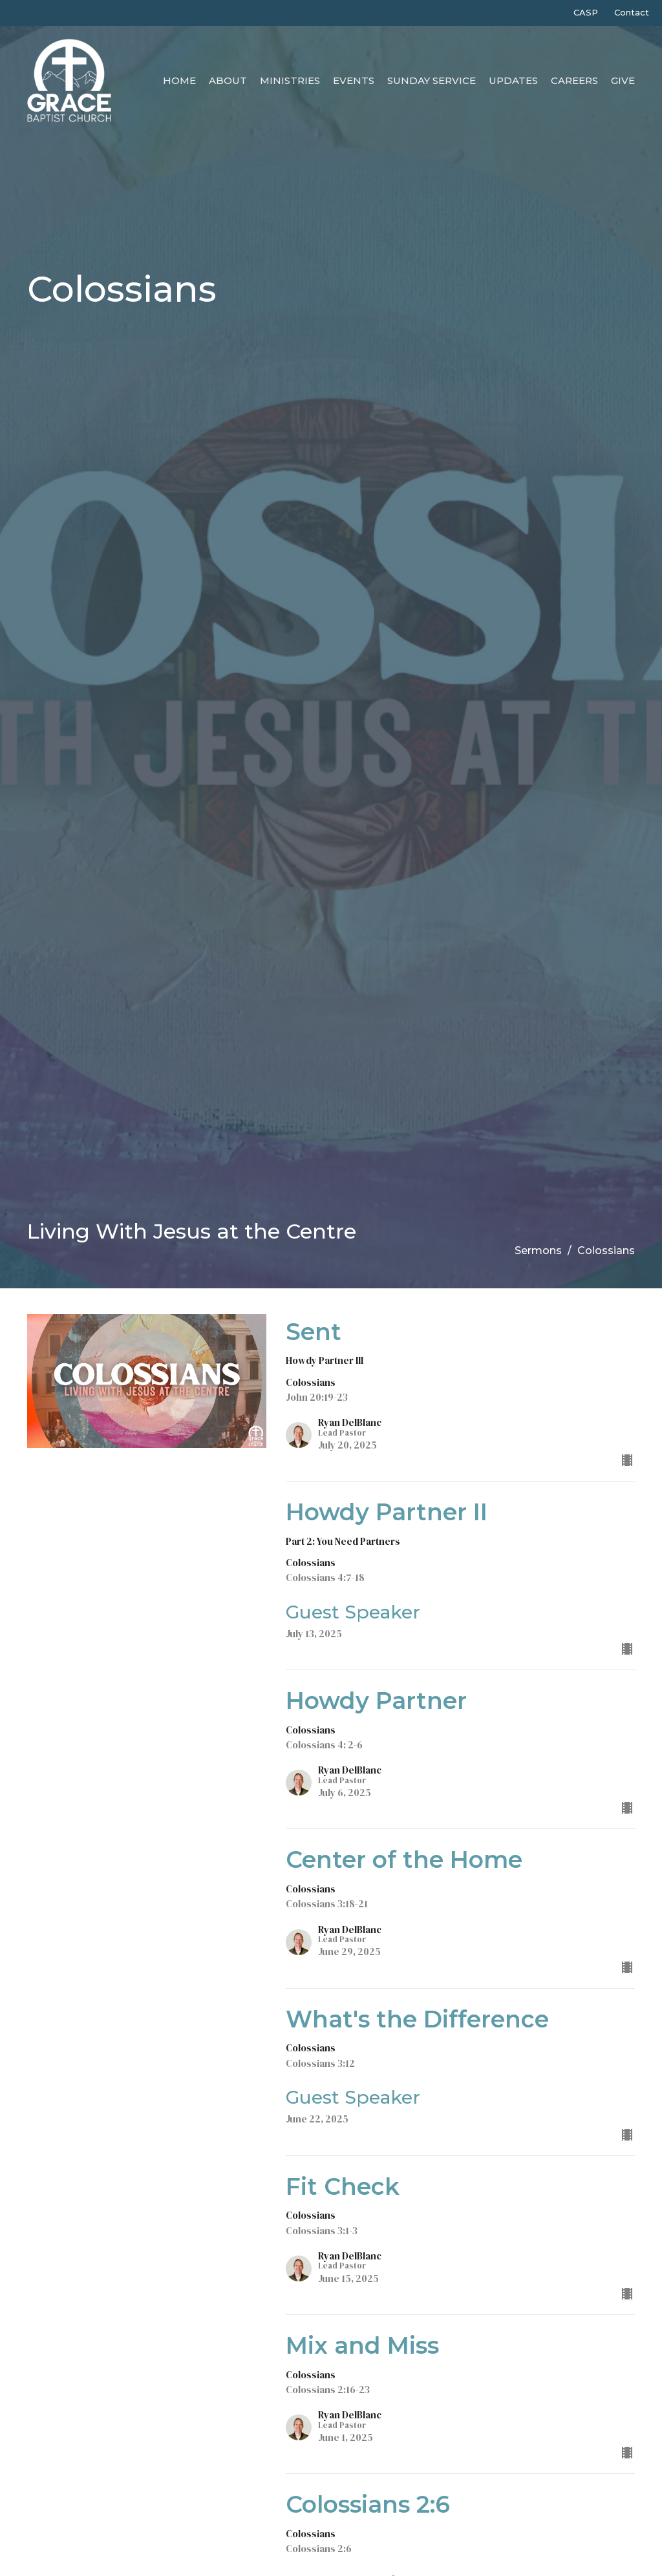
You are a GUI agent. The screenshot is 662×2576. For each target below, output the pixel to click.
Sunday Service (431, 80)
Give (623, 80)
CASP (585, 12)
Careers (574, 80)
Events (353, 80)
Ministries (290, 80)
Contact (631, 12)
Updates (513, 80)
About (228, 80)
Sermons (538, 1250)
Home (179, 80)
